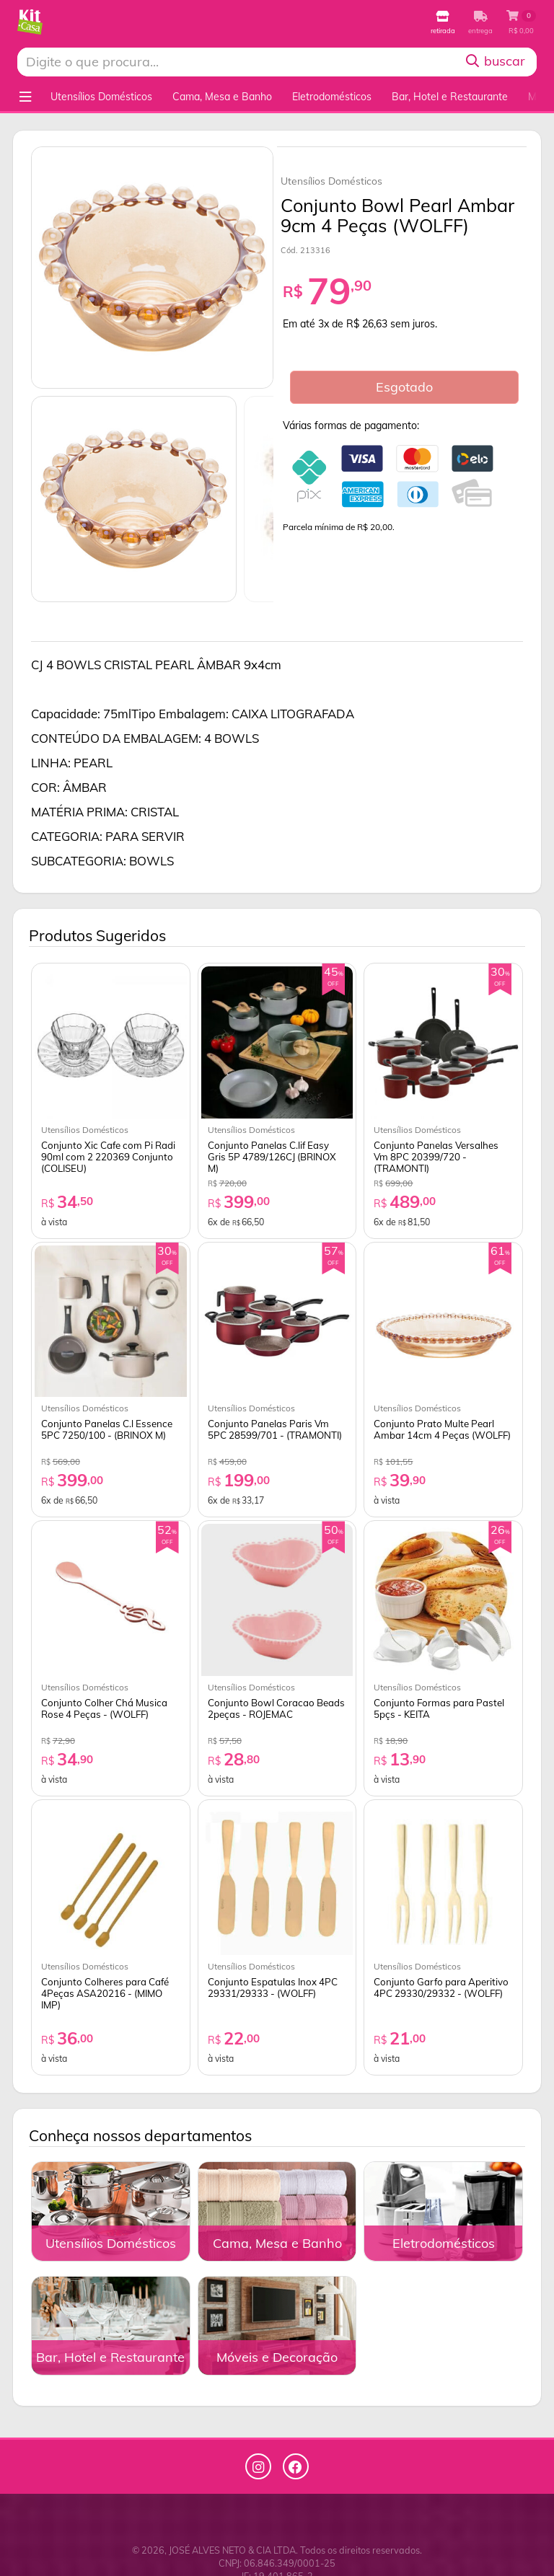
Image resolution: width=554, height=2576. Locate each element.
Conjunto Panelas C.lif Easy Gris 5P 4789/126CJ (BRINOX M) (272, 1156)
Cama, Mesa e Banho (222, 96)
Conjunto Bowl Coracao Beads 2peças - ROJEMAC (276, 1708)
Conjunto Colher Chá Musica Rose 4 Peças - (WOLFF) (104, 1708)
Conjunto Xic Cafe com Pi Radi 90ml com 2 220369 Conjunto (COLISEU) (108, 1156)
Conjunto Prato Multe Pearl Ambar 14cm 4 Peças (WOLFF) (442, 1429)
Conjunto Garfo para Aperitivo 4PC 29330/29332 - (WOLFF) (441, 1987)
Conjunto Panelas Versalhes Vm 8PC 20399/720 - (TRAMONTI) (436, 1156)
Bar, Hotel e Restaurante (450, 96)
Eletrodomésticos (331, 96)
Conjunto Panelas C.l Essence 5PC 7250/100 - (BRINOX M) (106, 1429)
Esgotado (404, 387)
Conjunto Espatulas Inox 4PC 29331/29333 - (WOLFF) (273, 1987)
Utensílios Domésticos (101, 96)
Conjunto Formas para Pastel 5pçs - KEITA (439, 1708)
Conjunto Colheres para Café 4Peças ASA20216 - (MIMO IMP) (105, 1993)
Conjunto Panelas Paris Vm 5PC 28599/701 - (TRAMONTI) (275, 1429)
